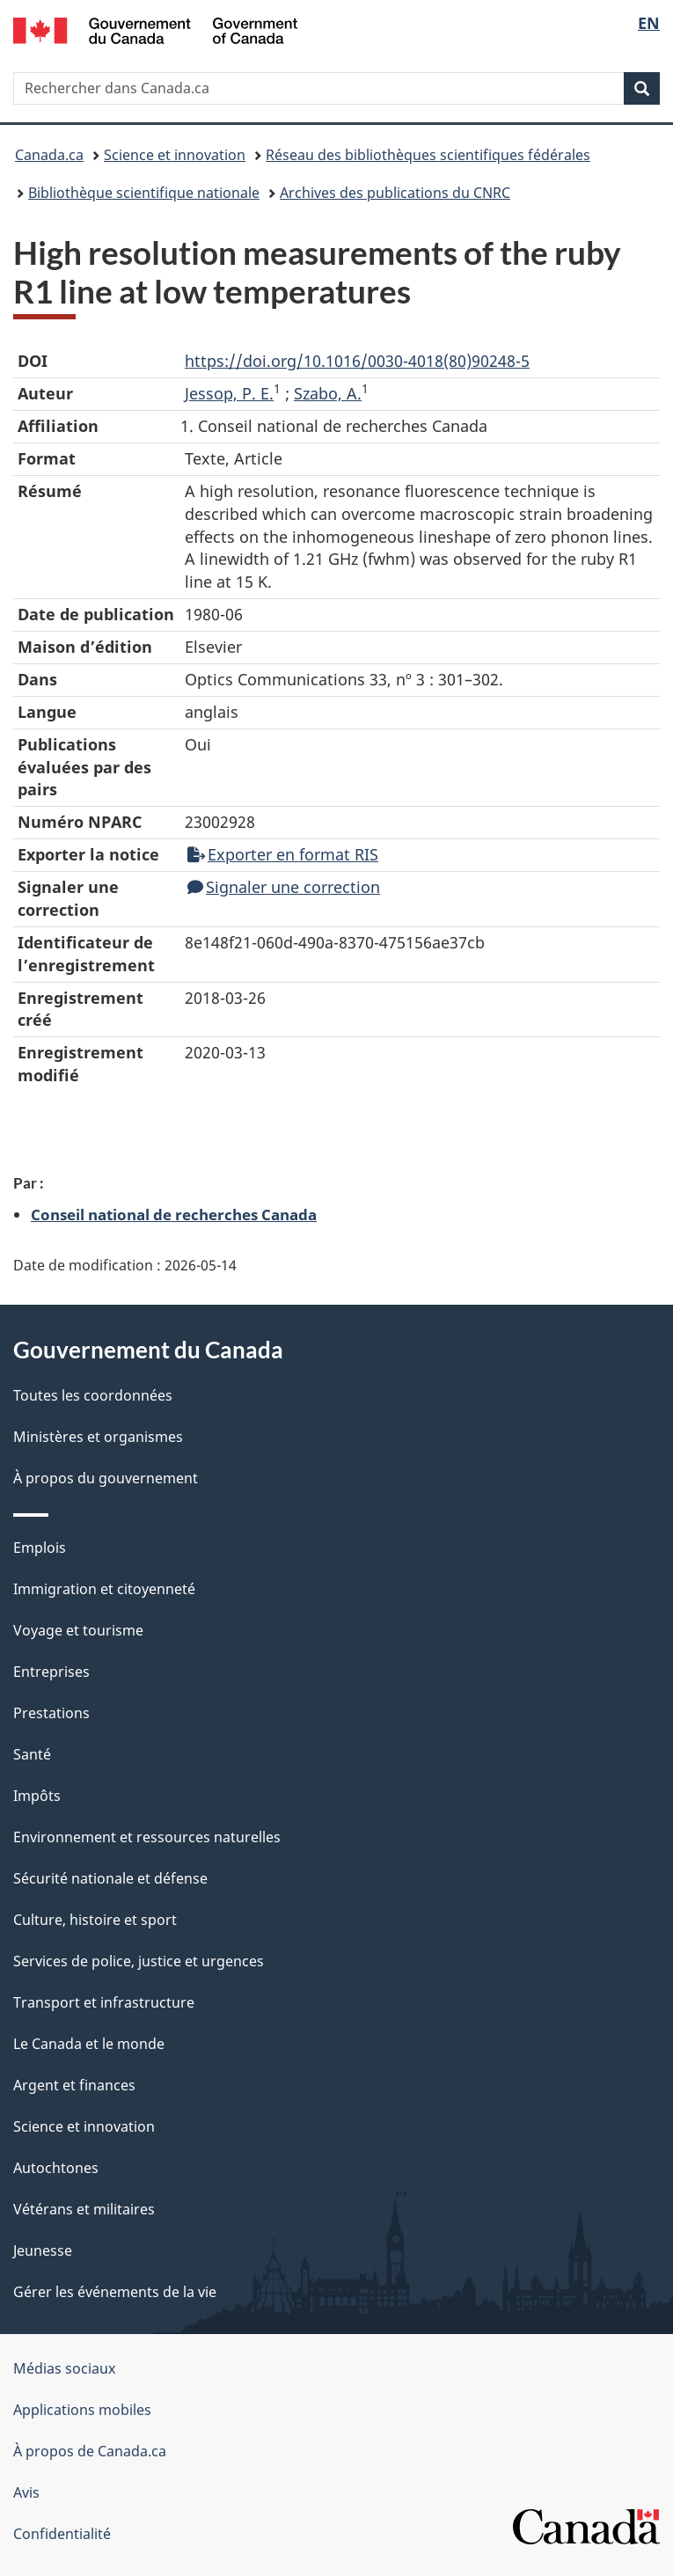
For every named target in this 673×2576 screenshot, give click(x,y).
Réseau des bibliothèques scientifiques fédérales (428, 155)
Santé (32, 1754)
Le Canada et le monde (89, 2043)
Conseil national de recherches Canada (174, 1214)
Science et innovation (174, 155)
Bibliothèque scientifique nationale (144, 192)
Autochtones (56, 2167)
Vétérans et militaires (84, 2209)
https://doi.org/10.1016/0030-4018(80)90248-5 (357, 360)
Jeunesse (42, 2250)
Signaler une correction (283, 886)
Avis (26, 2492)
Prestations (51, 1713)
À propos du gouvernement (105, 1478)
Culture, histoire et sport (95, 1919)
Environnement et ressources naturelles (147, 1837)
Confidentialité (62, 2533)
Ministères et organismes (98, 1436)
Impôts (37, 1795)
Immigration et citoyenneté (104, 1589)
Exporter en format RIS (282, 854)
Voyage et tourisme (78, 1630)
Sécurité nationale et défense (110, 1878)
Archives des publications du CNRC (395, 192)
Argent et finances (74, 2085)
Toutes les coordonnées (92, 1395)
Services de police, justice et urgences (138, 1961)
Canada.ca (49, 155)
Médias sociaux (64, 2368)
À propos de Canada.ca (89, 2451)
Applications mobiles (82, 2409)
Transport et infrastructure (103, 2002)
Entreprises (51, 1671)
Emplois (39, 1547)
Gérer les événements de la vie (114, 2292)
